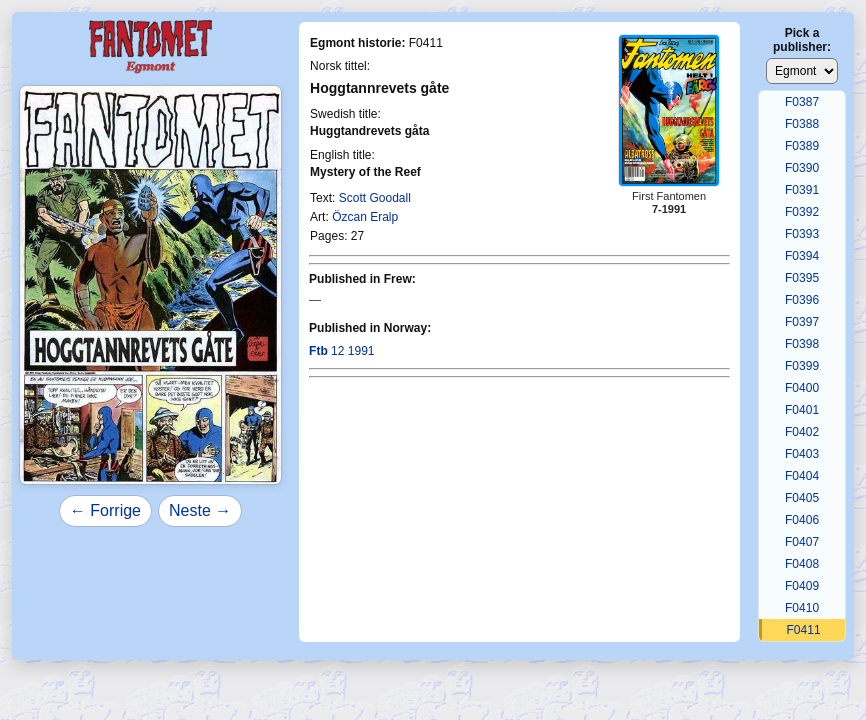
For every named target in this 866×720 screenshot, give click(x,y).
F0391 (802, 190)
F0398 (802, 344)
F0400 (802, 388)
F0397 (802, 322)
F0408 (802, 564)
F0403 (802, 454)
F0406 (802, 520)
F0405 (802, 498)
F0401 (802, 410)
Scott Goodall (375, 198)
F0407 (802, 542)
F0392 (802, 212)
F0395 (802, 278)
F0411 (804, 630)
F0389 (802, 146)
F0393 (802, 234)
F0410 (802, 608)
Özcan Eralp (365, 217)
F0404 (802, 476)
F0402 (802, 432)
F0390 (802, 168)
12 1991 (341, 351)
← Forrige (105, 510)
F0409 (802, 586)
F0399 (802, 366)
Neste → (200, 510)
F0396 (802, 300)
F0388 (802, 124)
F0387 (802, 102)
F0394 (802, 256)
